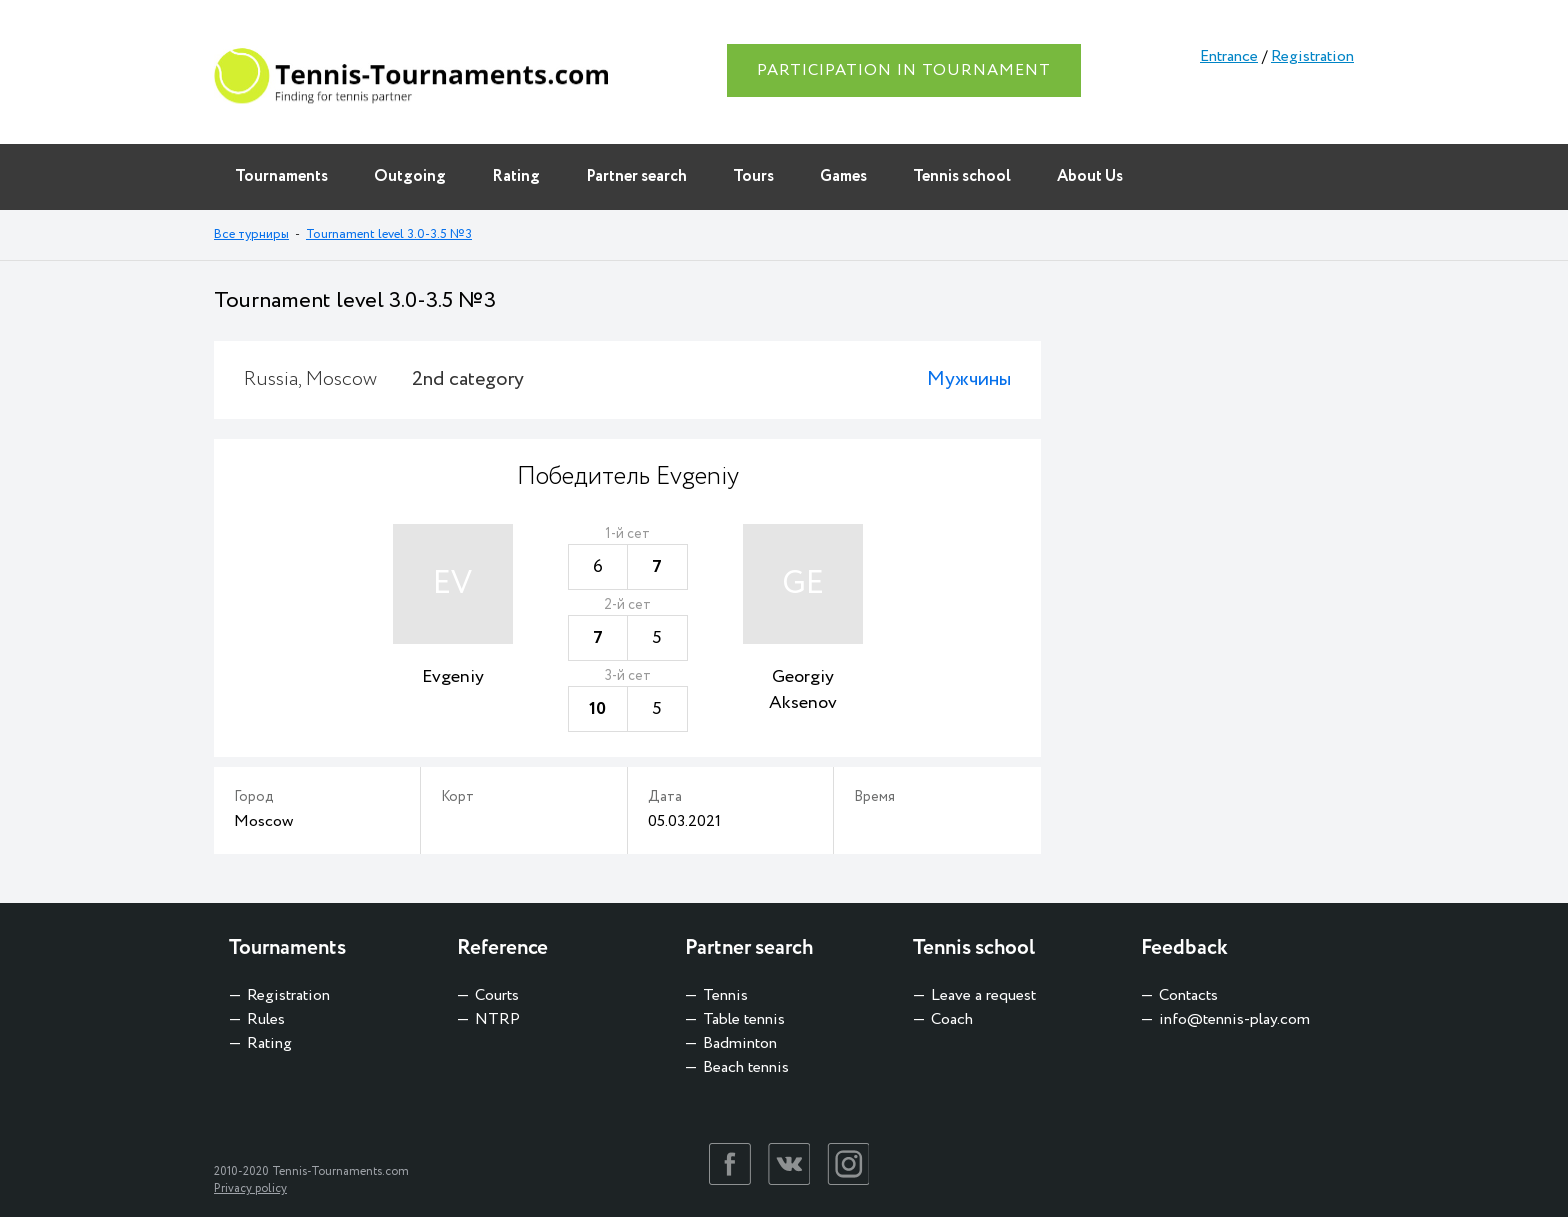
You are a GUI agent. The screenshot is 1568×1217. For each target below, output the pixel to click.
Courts (497, 995)
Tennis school (962, 176)
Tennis (725, 995)
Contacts (1188, 995)
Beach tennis (746, 1067)
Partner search (636, 176)
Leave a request (983, 995)
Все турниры (251, 234)
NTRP (497, 1019)
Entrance (1229, 56)
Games (843, 176)
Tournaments (281, 176)
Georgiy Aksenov (803, 690)
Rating (516, 176)
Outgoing (410, 176)
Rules (266, 1019)
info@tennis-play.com (1234, 1019)
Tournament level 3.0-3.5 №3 (389, 234)
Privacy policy (250, 1188)
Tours (753, 176)
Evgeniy (453, 677)
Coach (952, 1019)
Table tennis (744, 1019)
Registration (1312, 56)
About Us (1090, 176)
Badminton (740, 1043)
